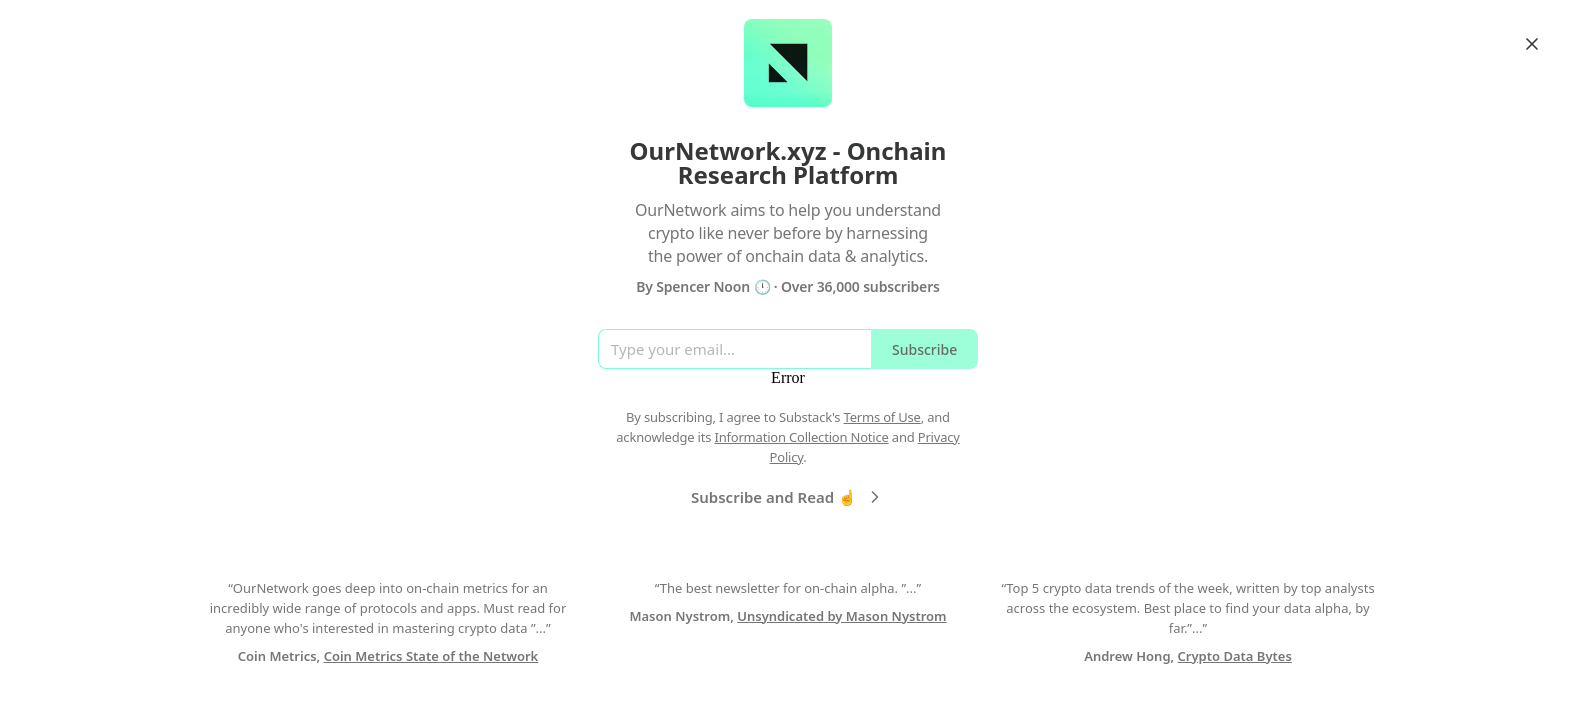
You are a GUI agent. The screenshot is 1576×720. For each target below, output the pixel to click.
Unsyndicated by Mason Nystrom (841, 616)
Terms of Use (882, 417)
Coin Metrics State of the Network (431, 656)
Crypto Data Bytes (1235, 656)
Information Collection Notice (801, 437)
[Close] (1532, 44)
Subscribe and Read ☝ (788, 497)
